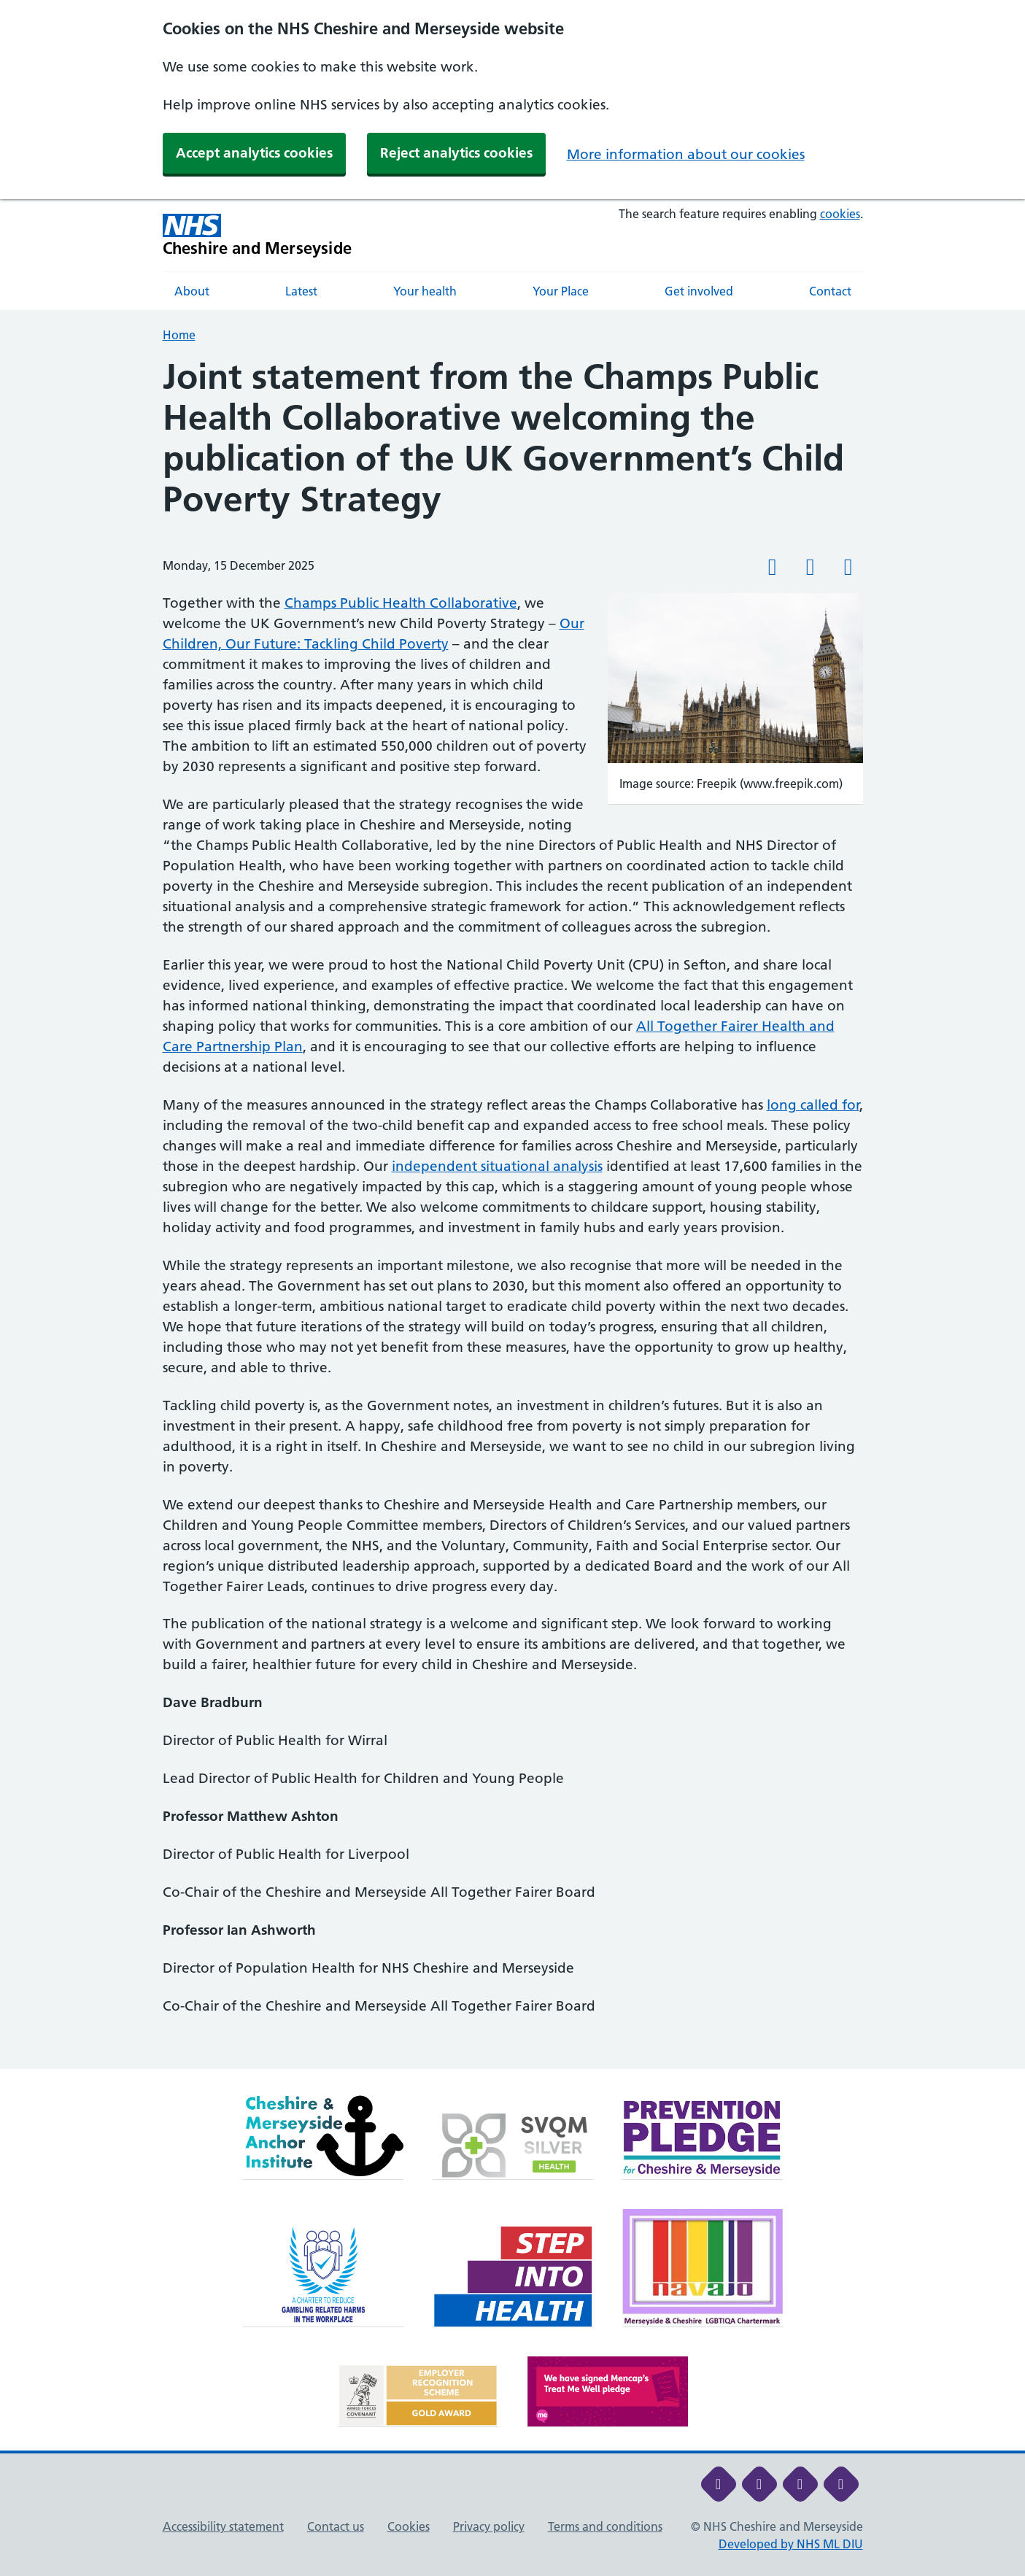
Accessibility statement (223, 2526)
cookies (840, 213)
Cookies (408, 2526)
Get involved (699, 291)
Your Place (561, 291)
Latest (301, 291)
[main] (512, 1213)
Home (179, 335)
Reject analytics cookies (456, 152)
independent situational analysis (497, 1166)
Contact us (335, 2526)
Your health (425, 291)
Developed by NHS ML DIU (791, 2544)
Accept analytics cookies (254, 152)
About (191, 291)
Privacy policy (489, 2526)
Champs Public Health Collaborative (401, 603)
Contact (830, 291)
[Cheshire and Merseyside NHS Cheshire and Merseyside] (257, 235)
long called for (813, 1104)
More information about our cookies (686, 154)
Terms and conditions (605, 2526)
